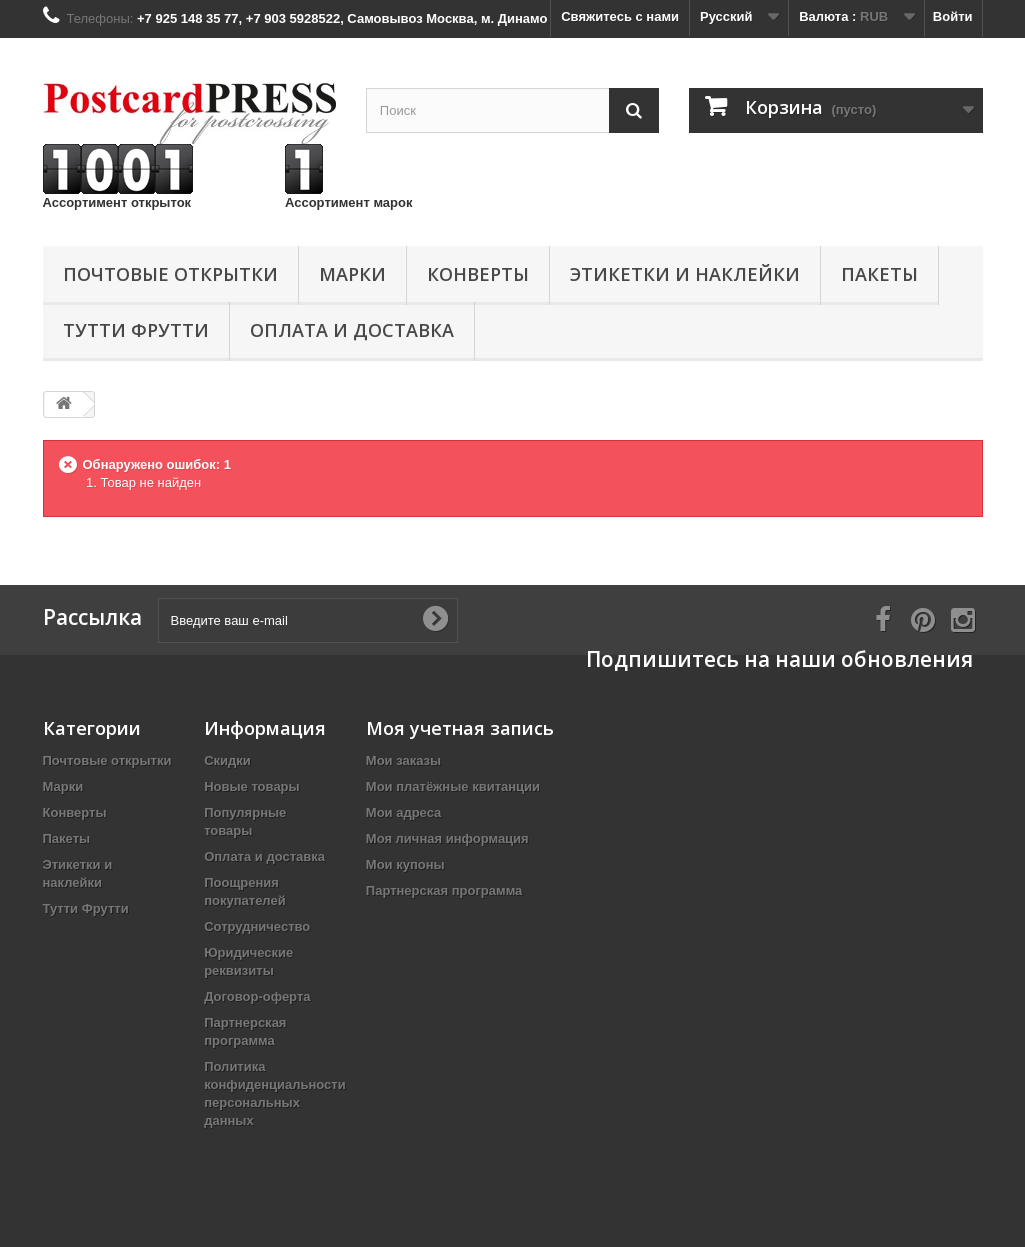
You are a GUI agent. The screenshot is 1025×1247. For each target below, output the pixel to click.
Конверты (478, 274)
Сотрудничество (257, 926)
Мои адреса (403, 812)
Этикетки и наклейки (685, 274)
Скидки (227, 760)
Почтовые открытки (170, 274)
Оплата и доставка (352, 330)
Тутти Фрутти (136, 330)
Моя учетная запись (460, 728)
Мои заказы (403, 760)
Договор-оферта (257, 996)
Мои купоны (405, 864)
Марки (352, 274)
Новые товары (252, 786)
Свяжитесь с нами (620, 16)
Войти (953, 16)
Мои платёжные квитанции (453, 786)
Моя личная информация (447, 838)
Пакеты (879, 274)
